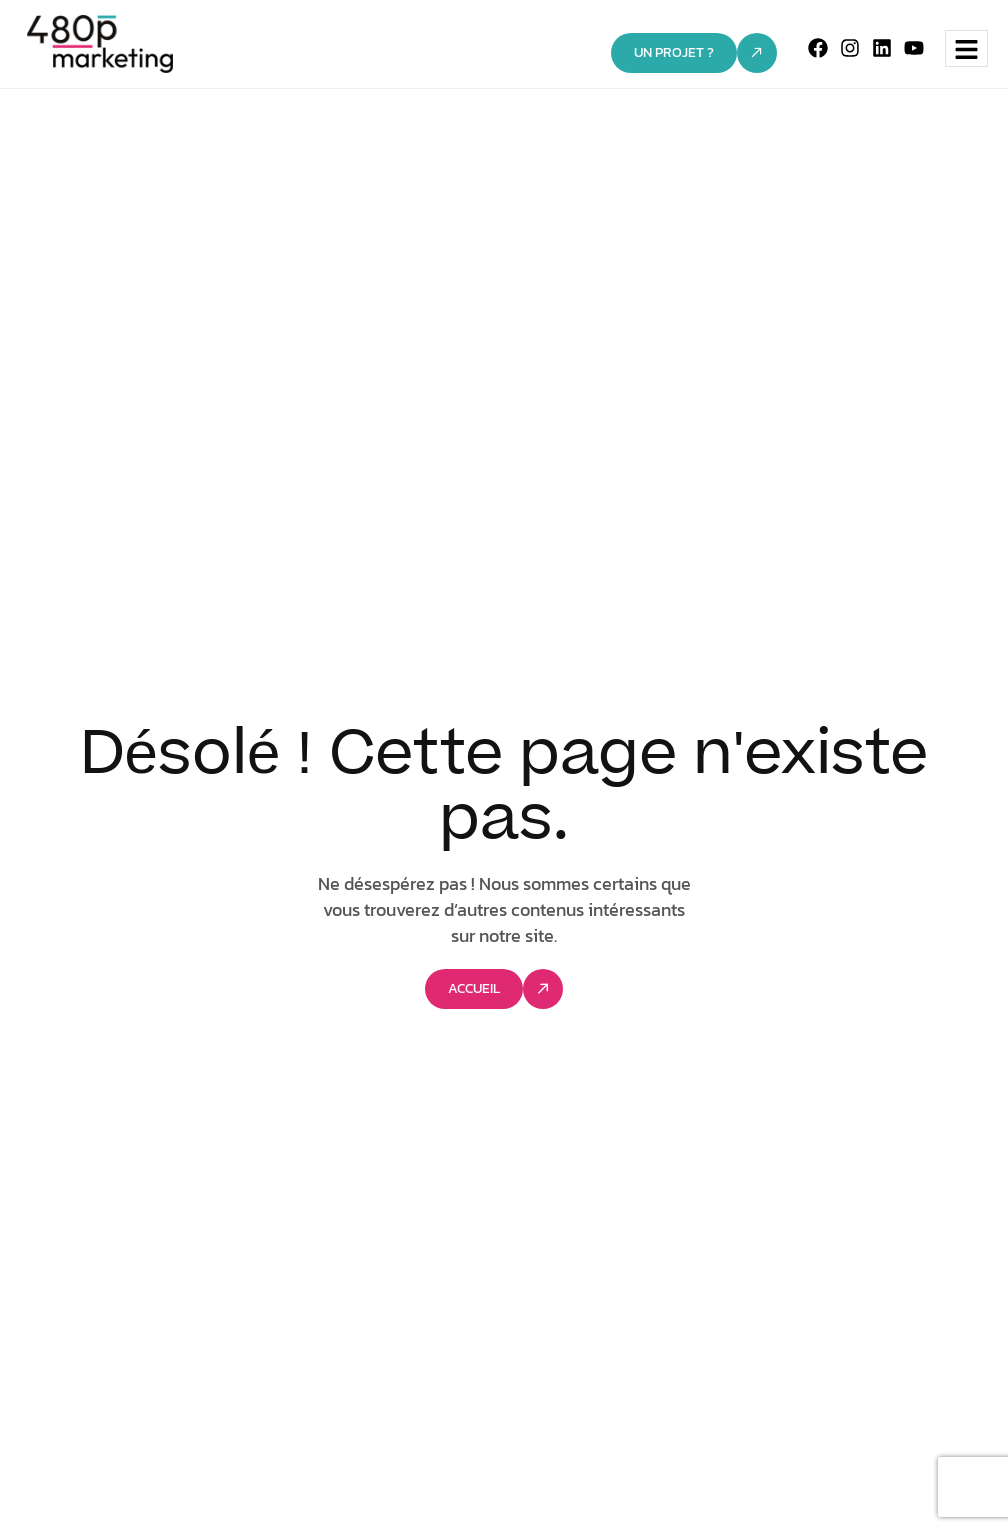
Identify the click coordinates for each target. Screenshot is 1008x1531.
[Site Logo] (100, 43)
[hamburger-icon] (966, 48)
